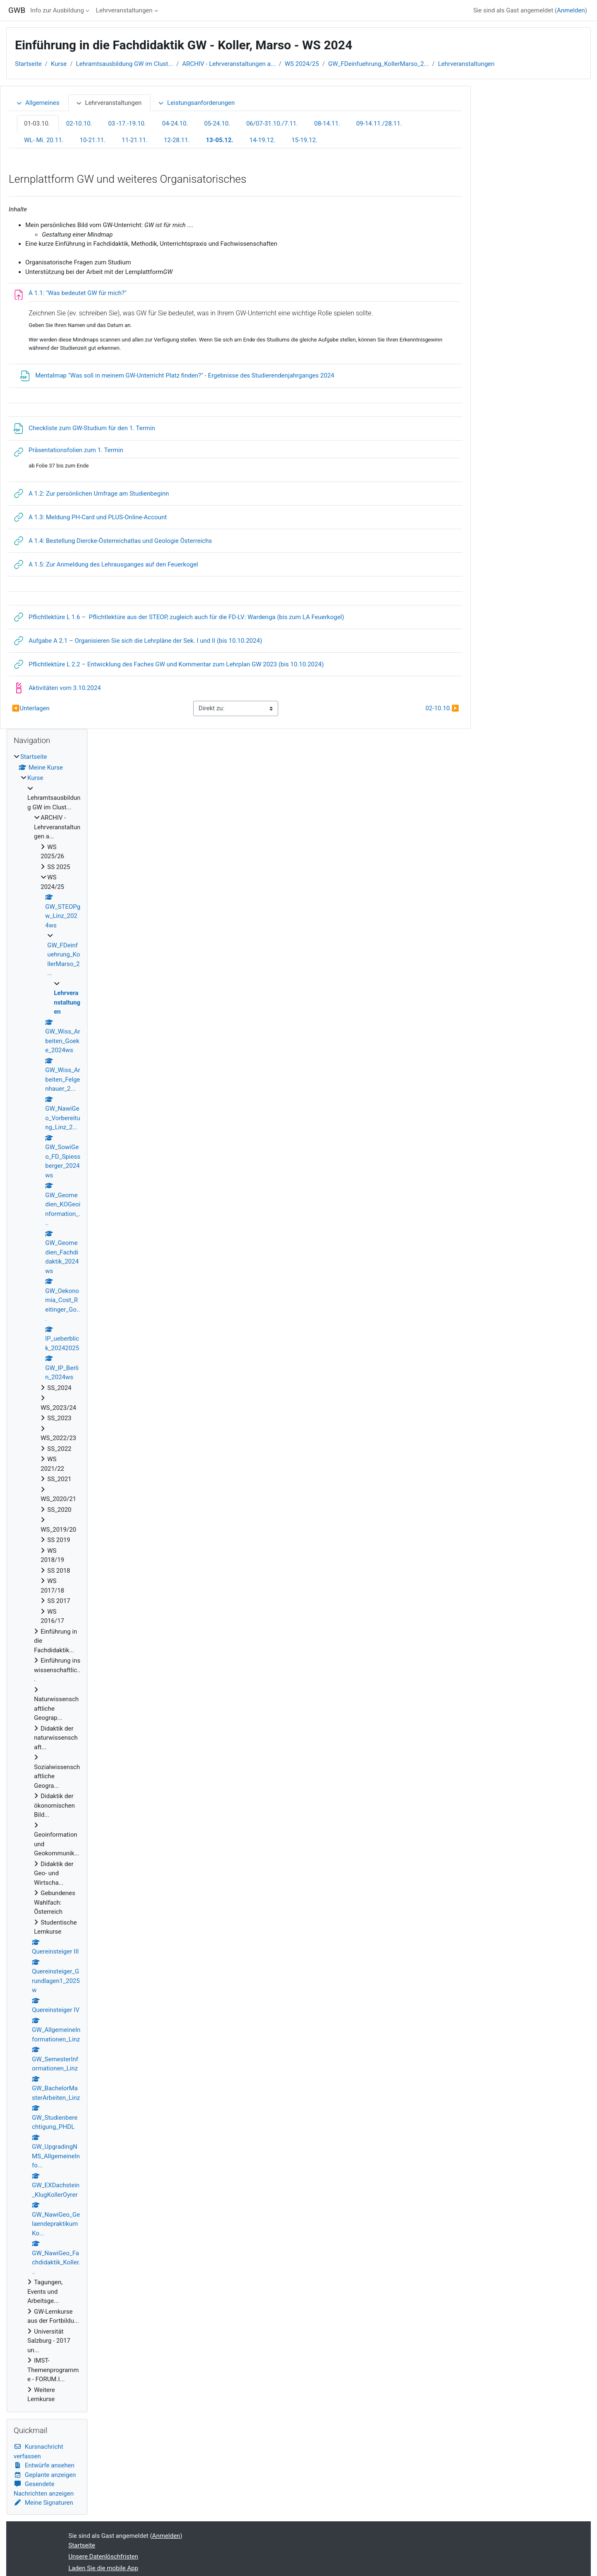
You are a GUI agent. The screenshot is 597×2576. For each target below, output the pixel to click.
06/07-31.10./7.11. (272, 123)
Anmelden (571, 10)
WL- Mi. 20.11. (43, 140)
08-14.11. (327, 123)
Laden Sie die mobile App (103, 2568)
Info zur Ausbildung (57, 10)
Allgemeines (37, 103)
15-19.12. (304, 140)
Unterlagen (31, 708)
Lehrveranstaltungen (124, 10)
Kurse (59, 64)
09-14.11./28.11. (379, 123)
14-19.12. (262, 140)
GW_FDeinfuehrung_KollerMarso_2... (378, 64)
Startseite (28, 64)
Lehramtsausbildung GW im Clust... (124, 64)
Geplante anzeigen (45, 2475)
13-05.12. (219, 140)
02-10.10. (79, 123)
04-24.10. (175, 123)
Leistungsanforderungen (196, 103)
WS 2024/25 (302, 64)
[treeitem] (47, 1578)
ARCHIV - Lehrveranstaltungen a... (229, 64)
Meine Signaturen (43, 2502)
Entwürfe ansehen (44, 2465)
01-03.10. (37, 123)
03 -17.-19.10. (127, 123)
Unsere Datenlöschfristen (103, 2556)
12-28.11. (177, 140)
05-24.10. (217, 123)
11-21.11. (135, 140)
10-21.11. (93, 140)
